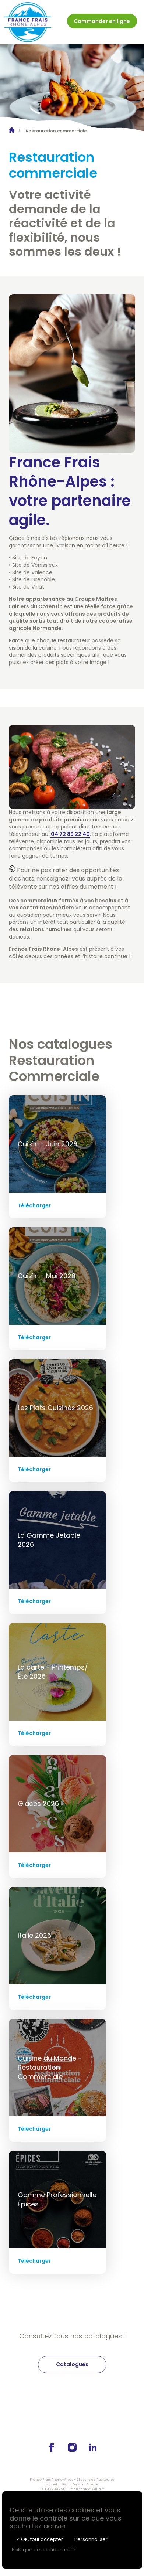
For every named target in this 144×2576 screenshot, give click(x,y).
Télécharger (34, 1205)
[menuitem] (102, 22)
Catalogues (72, 2364)
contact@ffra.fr (91, 2489)
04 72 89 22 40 (55, 2489)
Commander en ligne (102, 21)
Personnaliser (91, 2539)
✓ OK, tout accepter (39, 2539)
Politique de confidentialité (43, 2549)
